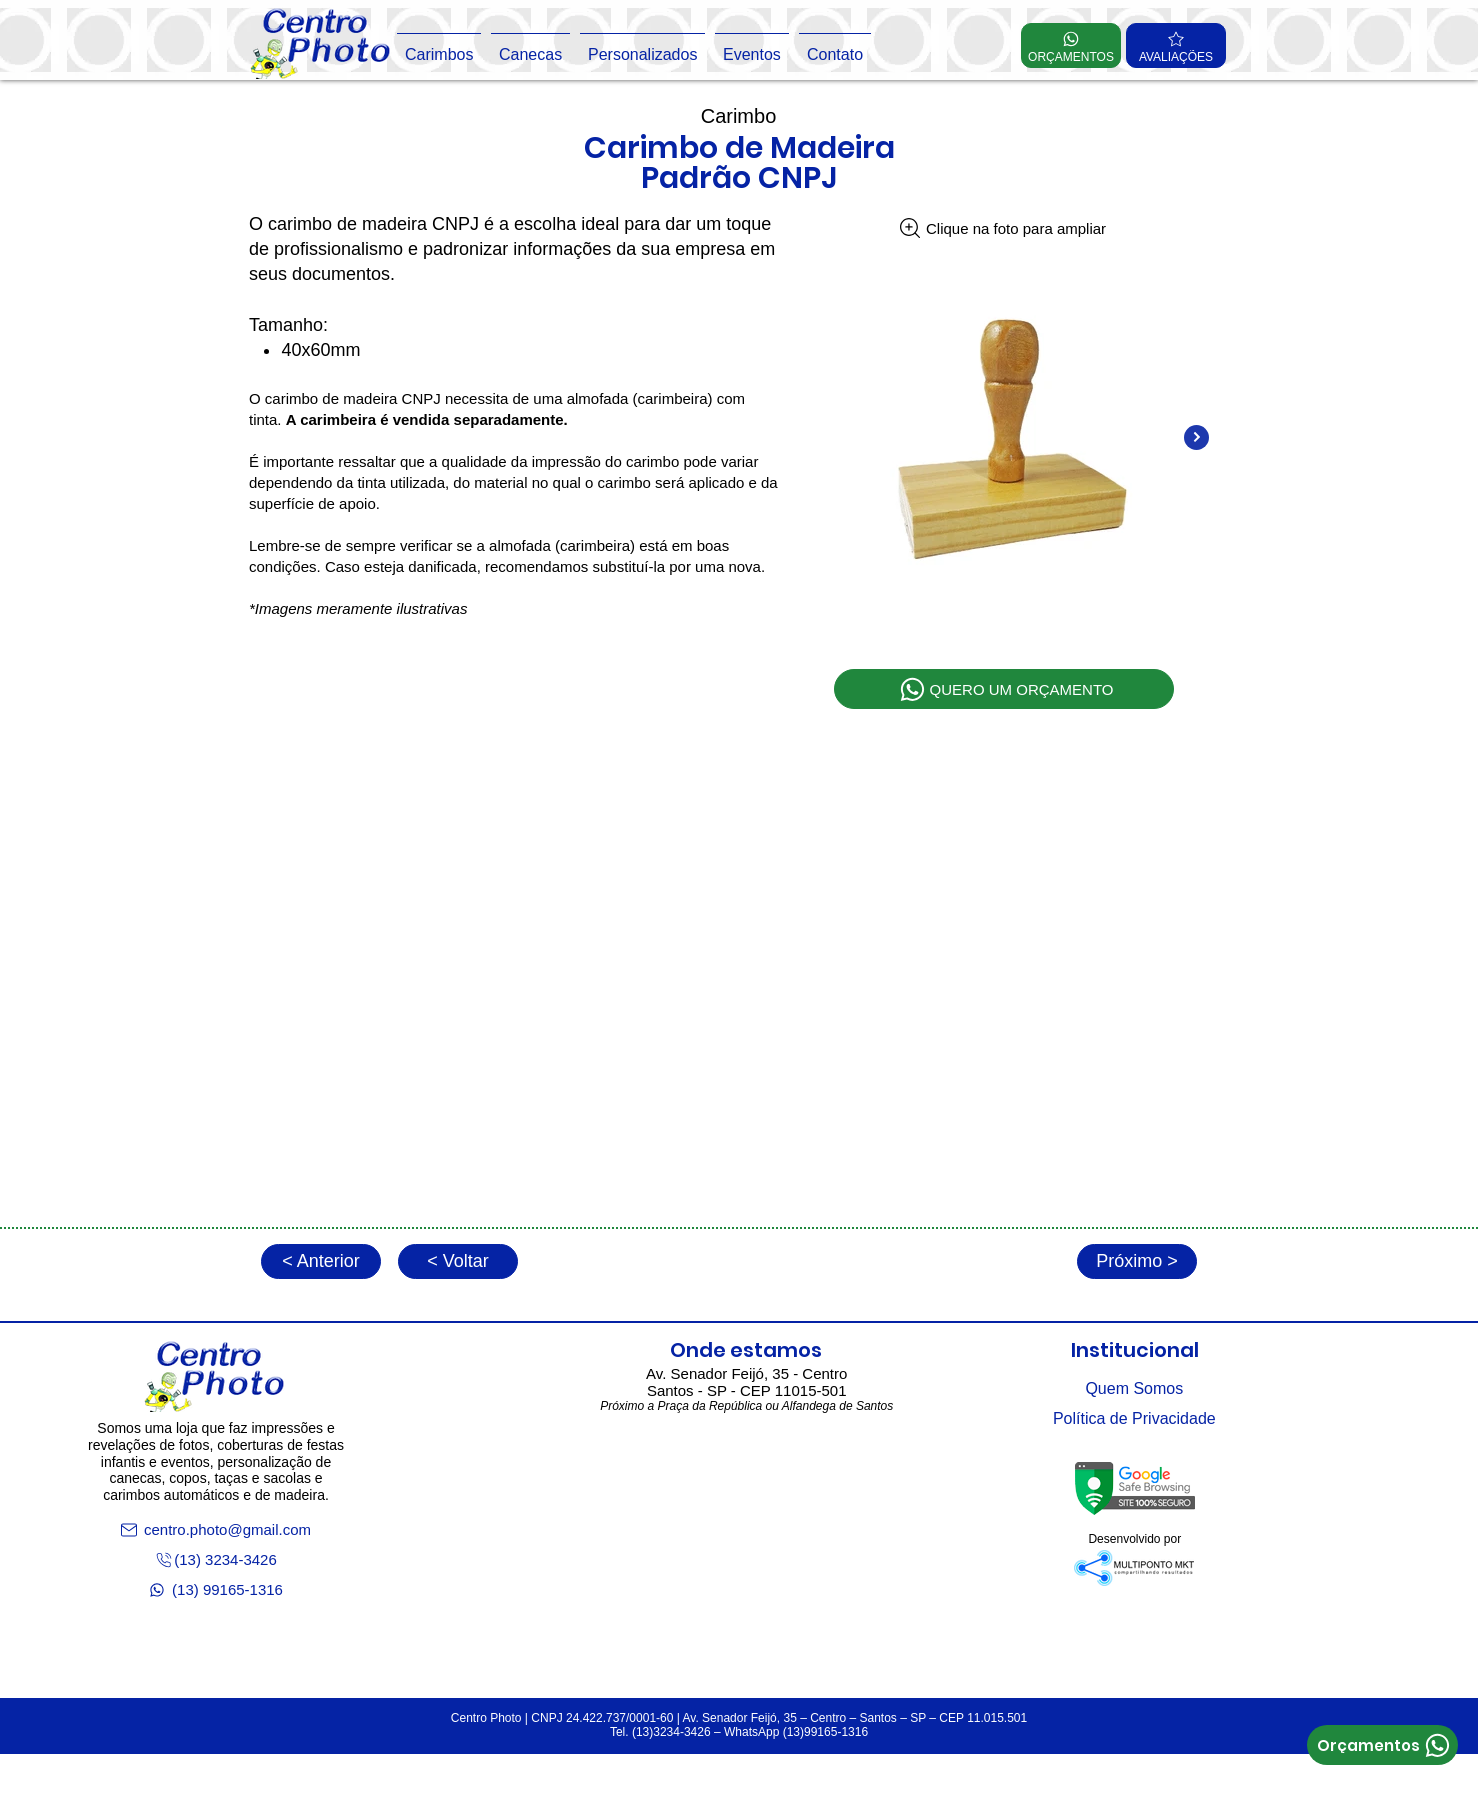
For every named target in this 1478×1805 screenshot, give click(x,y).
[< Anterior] (321, 1261)
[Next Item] (1196, 437)
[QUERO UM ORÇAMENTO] (1004, 689)
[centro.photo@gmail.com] (215, 1530)
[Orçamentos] (1382, 1745)
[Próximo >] (1137, 1261)
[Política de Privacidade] (1134, 1419)
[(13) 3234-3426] (215, 1560)
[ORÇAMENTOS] (1071, 45)
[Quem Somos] (1134, 1389)
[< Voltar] (458, 1261)
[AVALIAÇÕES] (1176, 45)
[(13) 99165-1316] (215, 1590)
